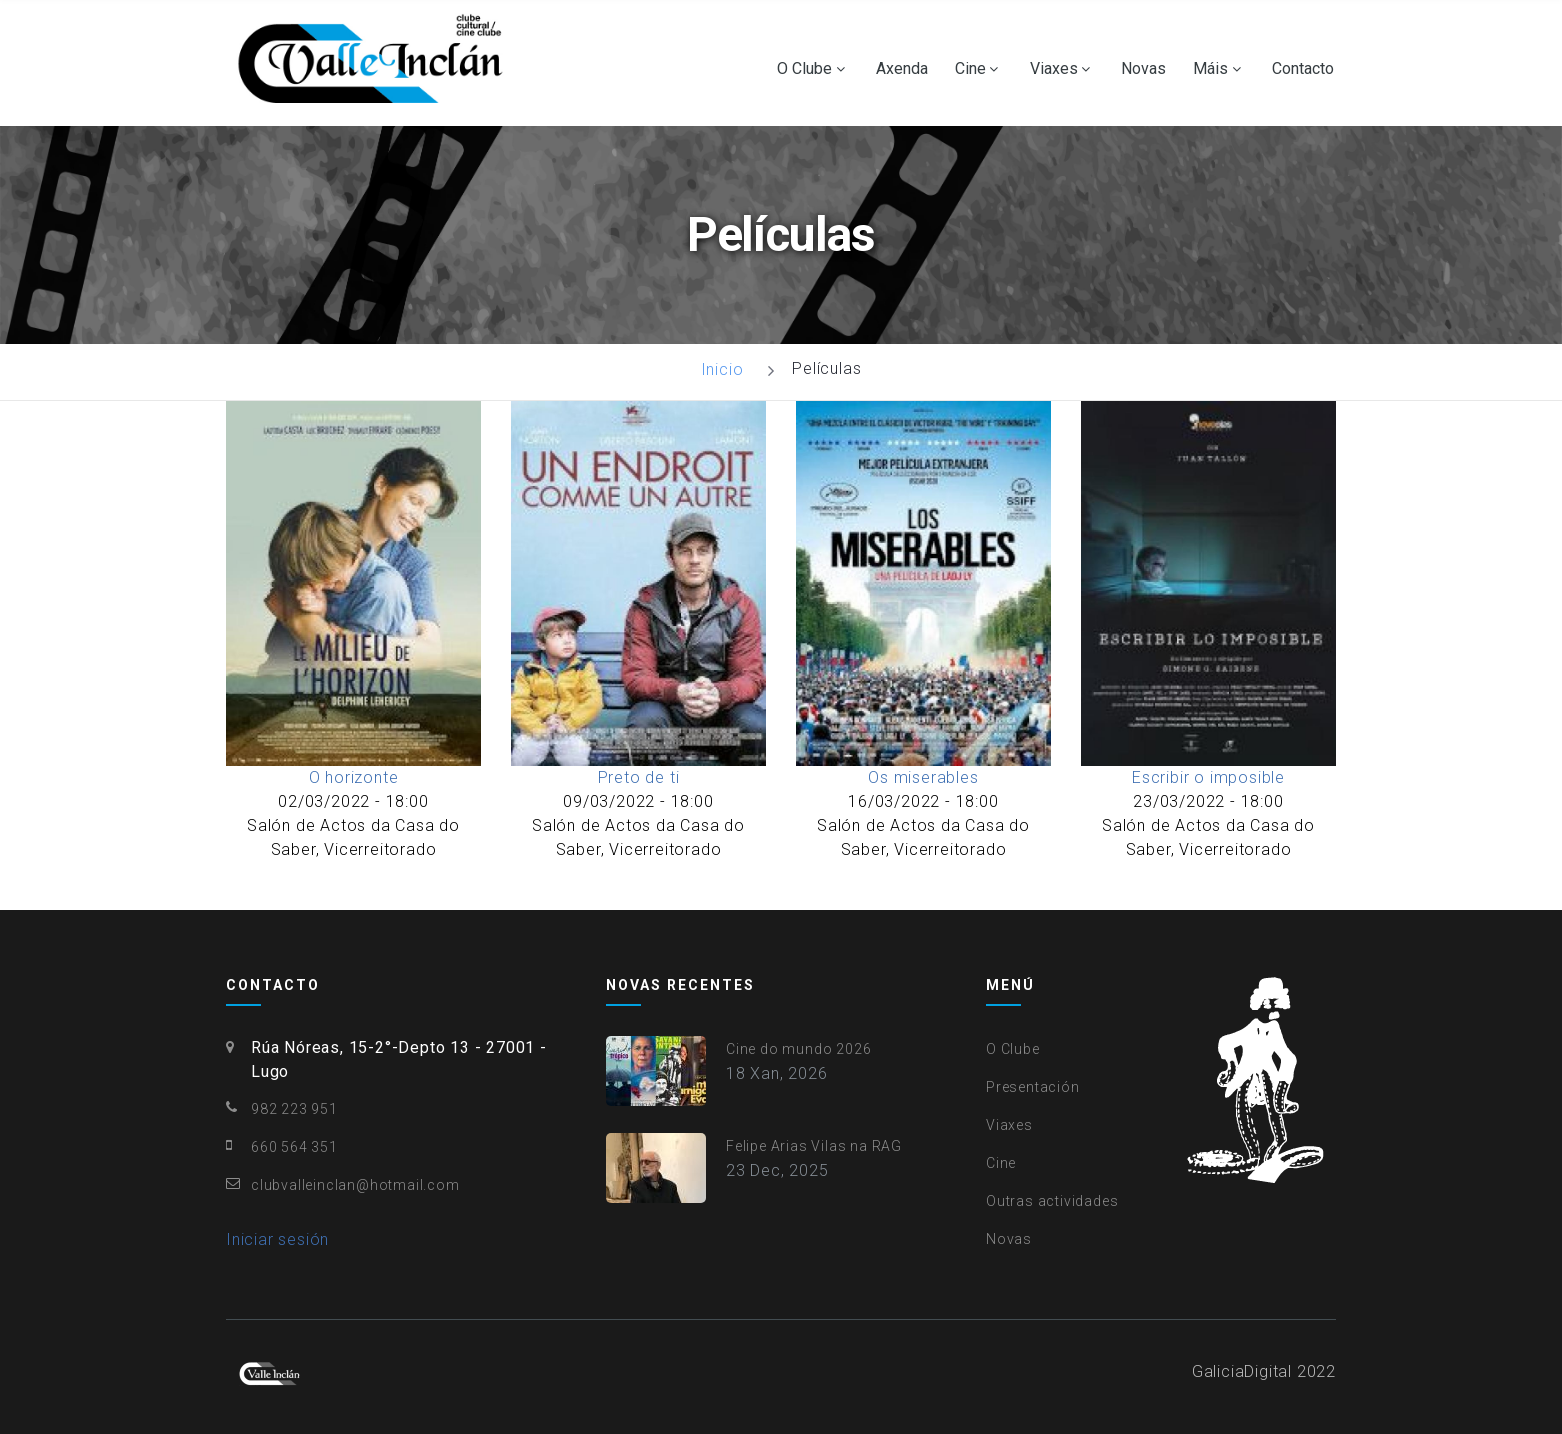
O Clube (804, 69)
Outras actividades (1052, 1201)
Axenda (902, 69)
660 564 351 (294, 1147)
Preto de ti (639, 777)
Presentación (1033, 1087)
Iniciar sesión (277, 1239)
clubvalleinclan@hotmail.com (355, 1185)
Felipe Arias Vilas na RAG (814, 1146)
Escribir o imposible (1208, 777)
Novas (1143, 69)
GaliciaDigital (1242, 1371)
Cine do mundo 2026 (798, 1049)
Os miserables (923, 777)
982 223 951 (294, 1109)
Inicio (722, 369)
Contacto (1303, 69)
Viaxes (1054, 69)
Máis (1210, 69)
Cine (970, 69)
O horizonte (354, 777)
